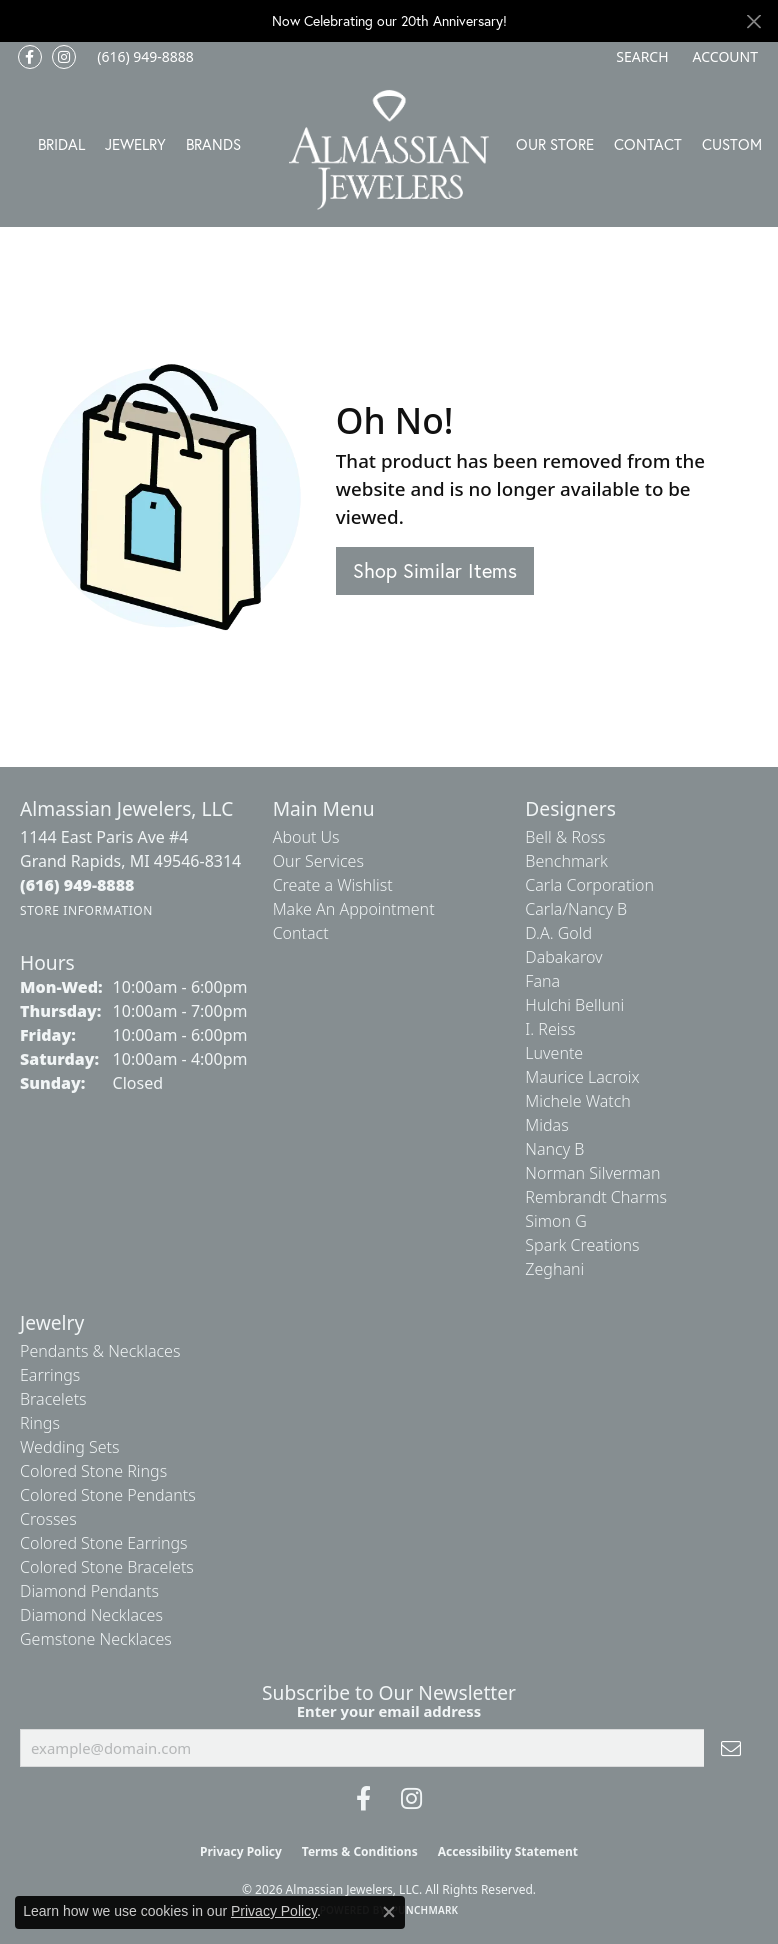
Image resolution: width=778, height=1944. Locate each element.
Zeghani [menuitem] (554, 1269)
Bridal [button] (61, 144)
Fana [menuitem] (542, 981)
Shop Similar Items (435, 570)
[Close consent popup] (389, 1912)
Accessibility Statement (508, 1851)
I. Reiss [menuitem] (550, 1029)
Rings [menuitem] (40, 1423)
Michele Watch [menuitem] (578, 1101)
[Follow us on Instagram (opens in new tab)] (64, 57)
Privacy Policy (241, 1851)
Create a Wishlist (333, 885)
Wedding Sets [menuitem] (70, 1447)
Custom (732, 144)
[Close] (753, 21)
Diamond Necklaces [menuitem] (91, 1615)
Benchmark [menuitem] (566, 861)
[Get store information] (86, 910)
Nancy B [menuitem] (554, 1149)
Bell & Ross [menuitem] (565, 837)
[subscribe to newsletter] (731, 1748)
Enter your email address (389, 1711)
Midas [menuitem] (546, 1125)
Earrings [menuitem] (50, 1375)
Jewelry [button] (135, 144)
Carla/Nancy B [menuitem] (576, 909)
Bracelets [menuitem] (53, 1399)
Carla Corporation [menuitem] (589, 885)
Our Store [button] (555, 144)
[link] (143, 57)
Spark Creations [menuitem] (582, 1245)
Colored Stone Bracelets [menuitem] (107, 1567)
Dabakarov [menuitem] (563, 957)
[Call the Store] (77, 885)
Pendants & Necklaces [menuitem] (100, 1351)
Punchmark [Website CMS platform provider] (425, 1910)
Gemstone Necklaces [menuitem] (96, 1639)
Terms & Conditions (360, 1851)
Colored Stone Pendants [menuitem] (108, 1495)
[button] (640, 57)
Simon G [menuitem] (555, 1221)
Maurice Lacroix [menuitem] (582, 1077)
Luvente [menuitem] (554, 1053)
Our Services (318, 861)
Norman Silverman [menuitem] (592, 1173)
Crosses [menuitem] (48, 1519)
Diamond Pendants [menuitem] (89, 1591)
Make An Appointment (354, 909)
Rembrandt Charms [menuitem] (596, 1197)
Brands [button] (213, 144)
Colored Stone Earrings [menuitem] (104, 1543)
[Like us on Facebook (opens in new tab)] (30, 57)
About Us (306, 837)
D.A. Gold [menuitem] (558, 933)
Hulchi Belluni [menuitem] (574, 1005)
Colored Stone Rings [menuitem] (93, 1471)
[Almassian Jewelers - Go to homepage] (389, 150)
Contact (648, 144)
